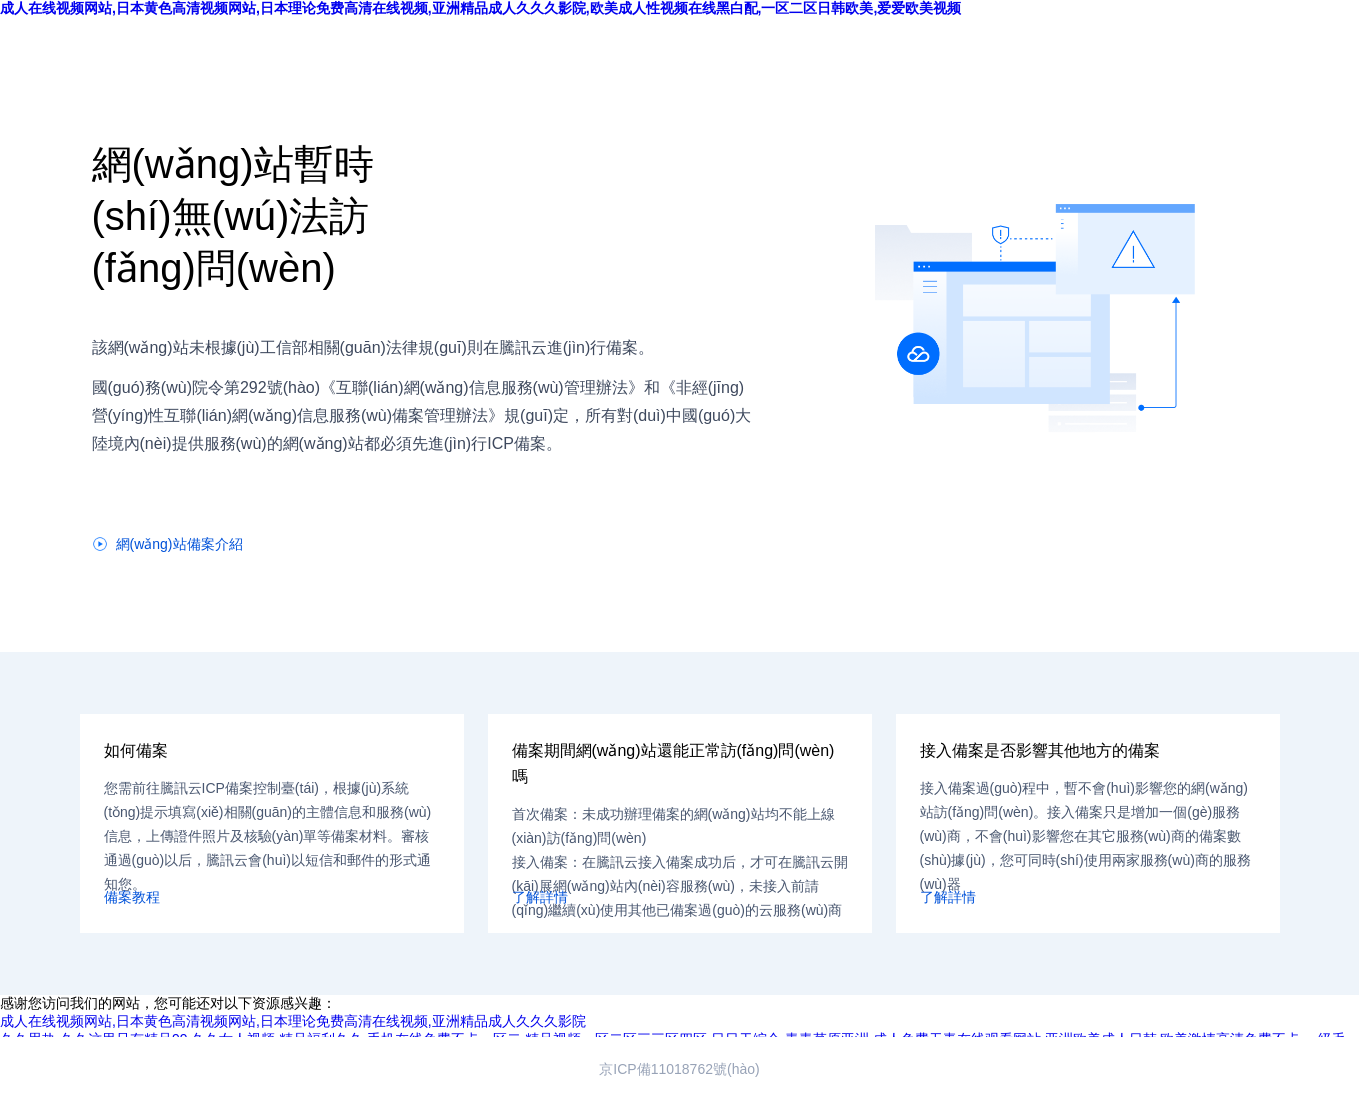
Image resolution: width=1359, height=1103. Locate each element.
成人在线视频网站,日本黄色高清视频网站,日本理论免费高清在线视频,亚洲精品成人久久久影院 (293, 1021)
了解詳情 (540, 897)
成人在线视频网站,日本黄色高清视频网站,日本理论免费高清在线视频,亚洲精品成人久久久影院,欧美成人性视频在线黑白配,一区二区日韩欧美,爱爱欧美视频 (480, 8)
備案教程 (132, 897)
